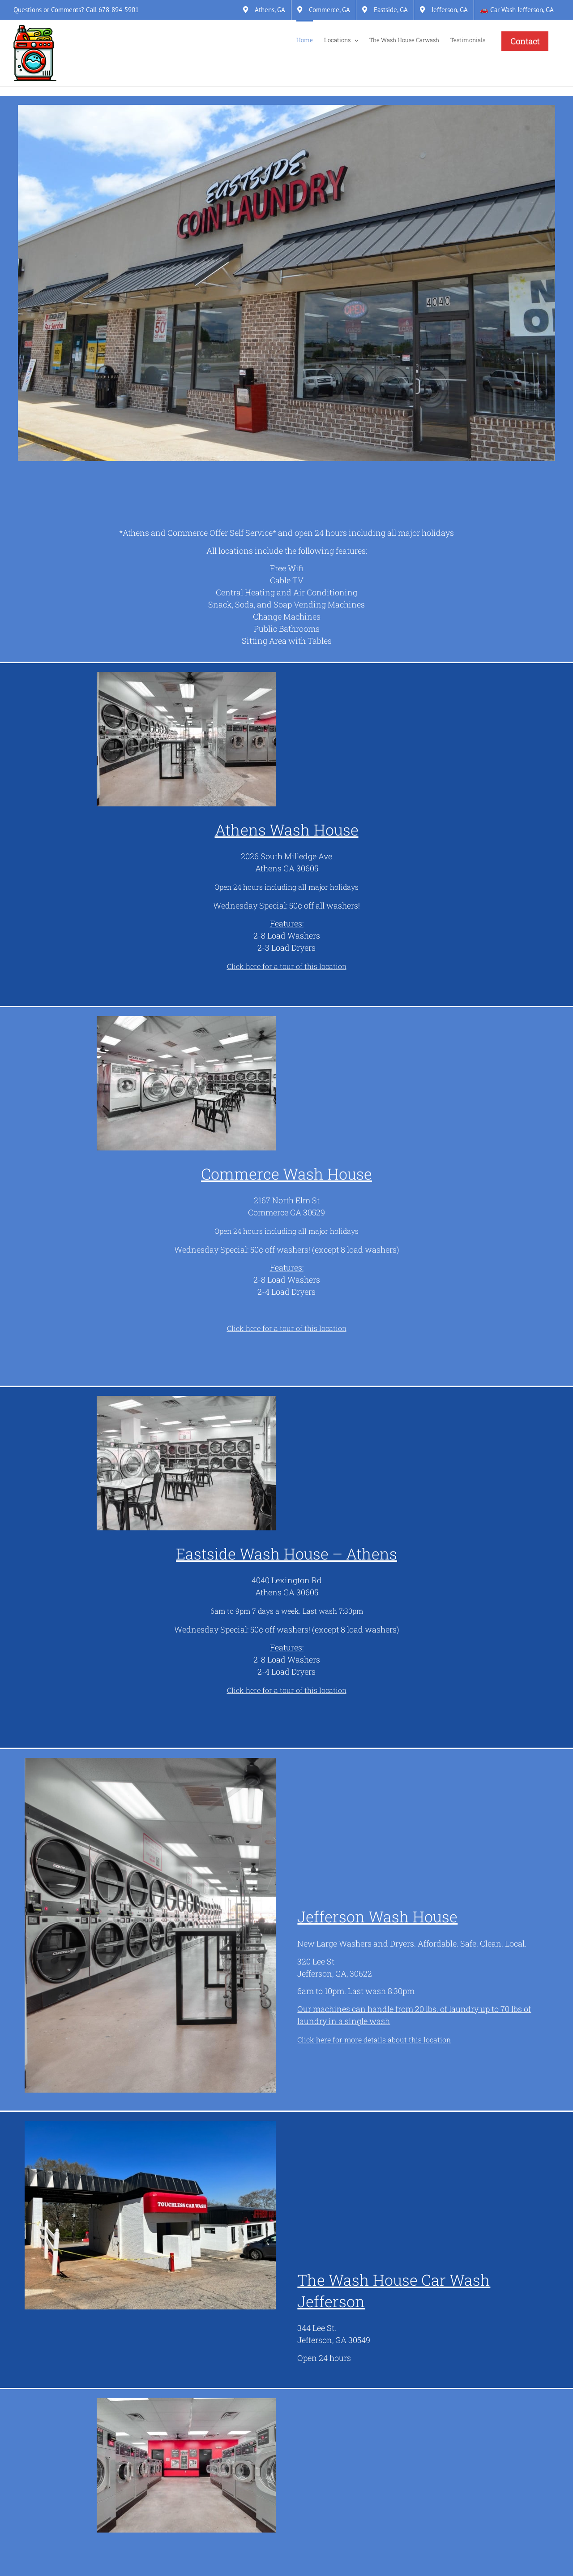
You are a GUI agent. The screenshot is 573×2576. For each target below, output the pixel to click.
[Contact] (524, 40)
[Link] (34, 53)
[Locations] (341, 39)
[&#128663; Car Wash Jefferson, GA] (517, 10)
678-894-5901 (118, 9)
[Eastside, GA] (385, 10)
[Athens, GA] (264, 10)
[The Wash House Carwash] (404, 39)
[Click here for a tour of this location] (286, 966)
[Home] (304, 39)
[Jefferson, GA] (444, 10)
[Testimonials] (467, 39)
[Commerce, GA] (323, 10)
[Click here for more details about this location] (374, 2039)
